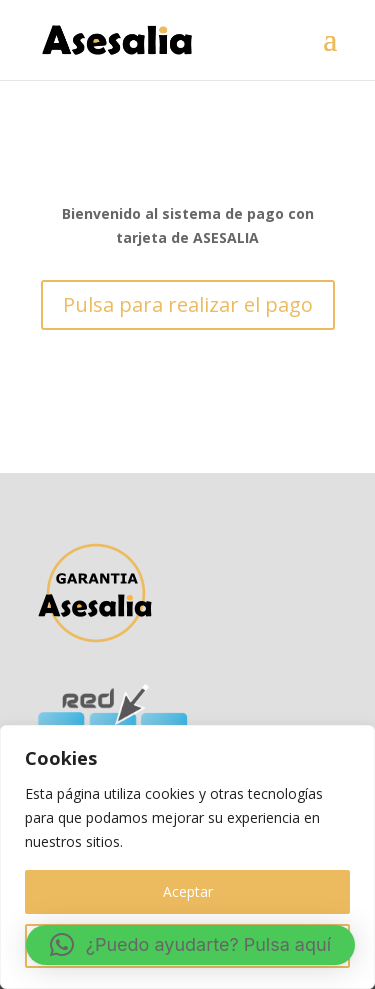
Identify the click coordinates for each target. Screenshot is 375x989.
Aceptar (188, 891)
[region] (187, 857)
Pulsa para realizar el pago (188, 304)
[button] (190, 945)
